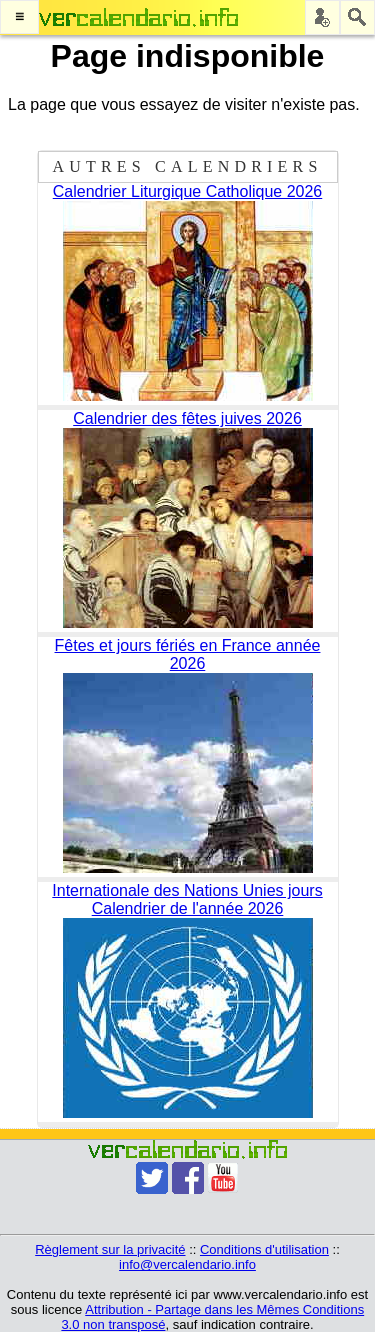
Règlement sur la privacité (110, 1249)
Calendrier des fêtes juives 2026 (187, 418)
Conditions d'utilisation (264, 1249)
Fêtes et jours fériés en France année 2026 (188, 654)
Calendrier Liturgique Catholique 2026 (188, 191)
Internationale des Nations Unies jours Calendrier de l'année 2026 (187, 899)
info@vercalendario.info (187, 1264)
